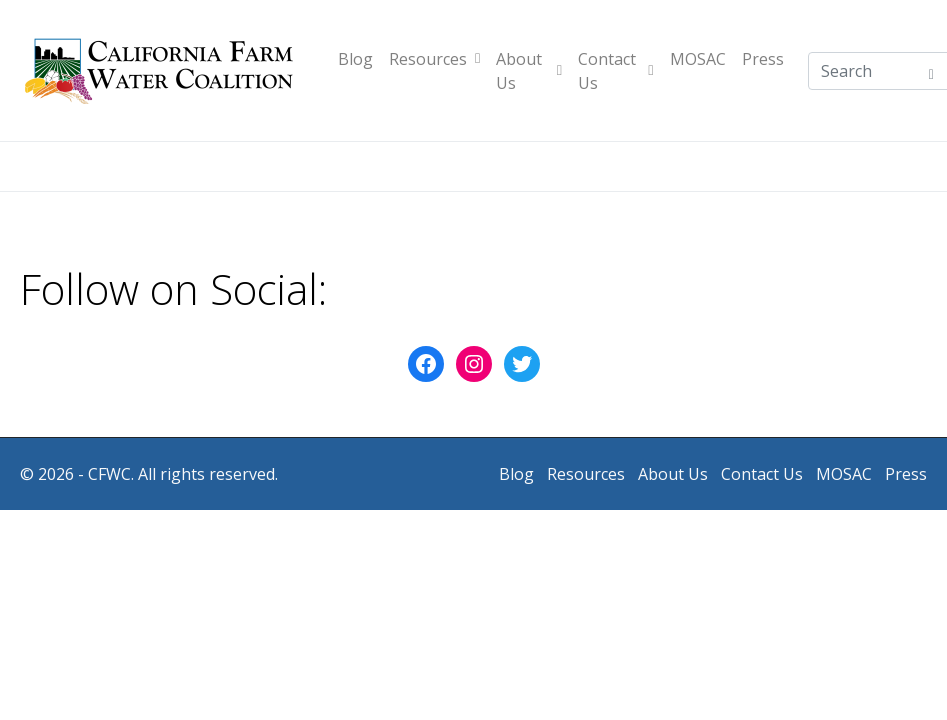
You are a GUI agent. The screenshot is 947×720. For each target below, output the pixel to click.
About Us (529, 71)
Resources (434, 59)
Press (763, 59)
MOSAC (698, 59)
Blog (355, 59)
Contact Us (616, 71)
